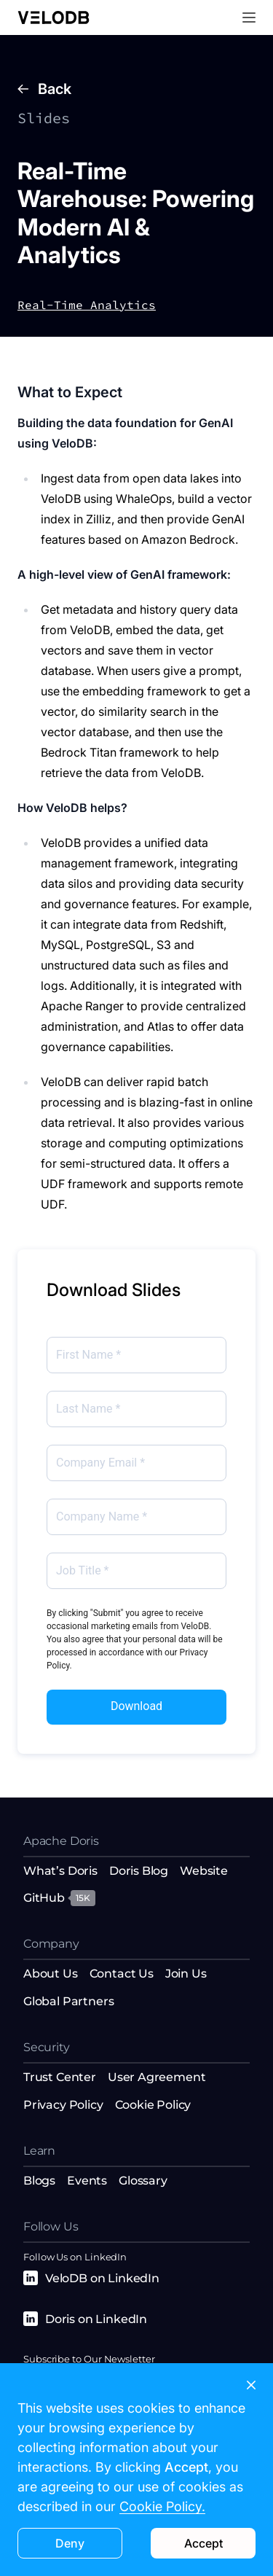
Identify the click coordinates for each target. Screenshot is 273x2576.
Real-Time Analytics (86, 304)
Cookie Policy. (162, 2506)
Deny (69, 2543)
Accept (203, 2543)
